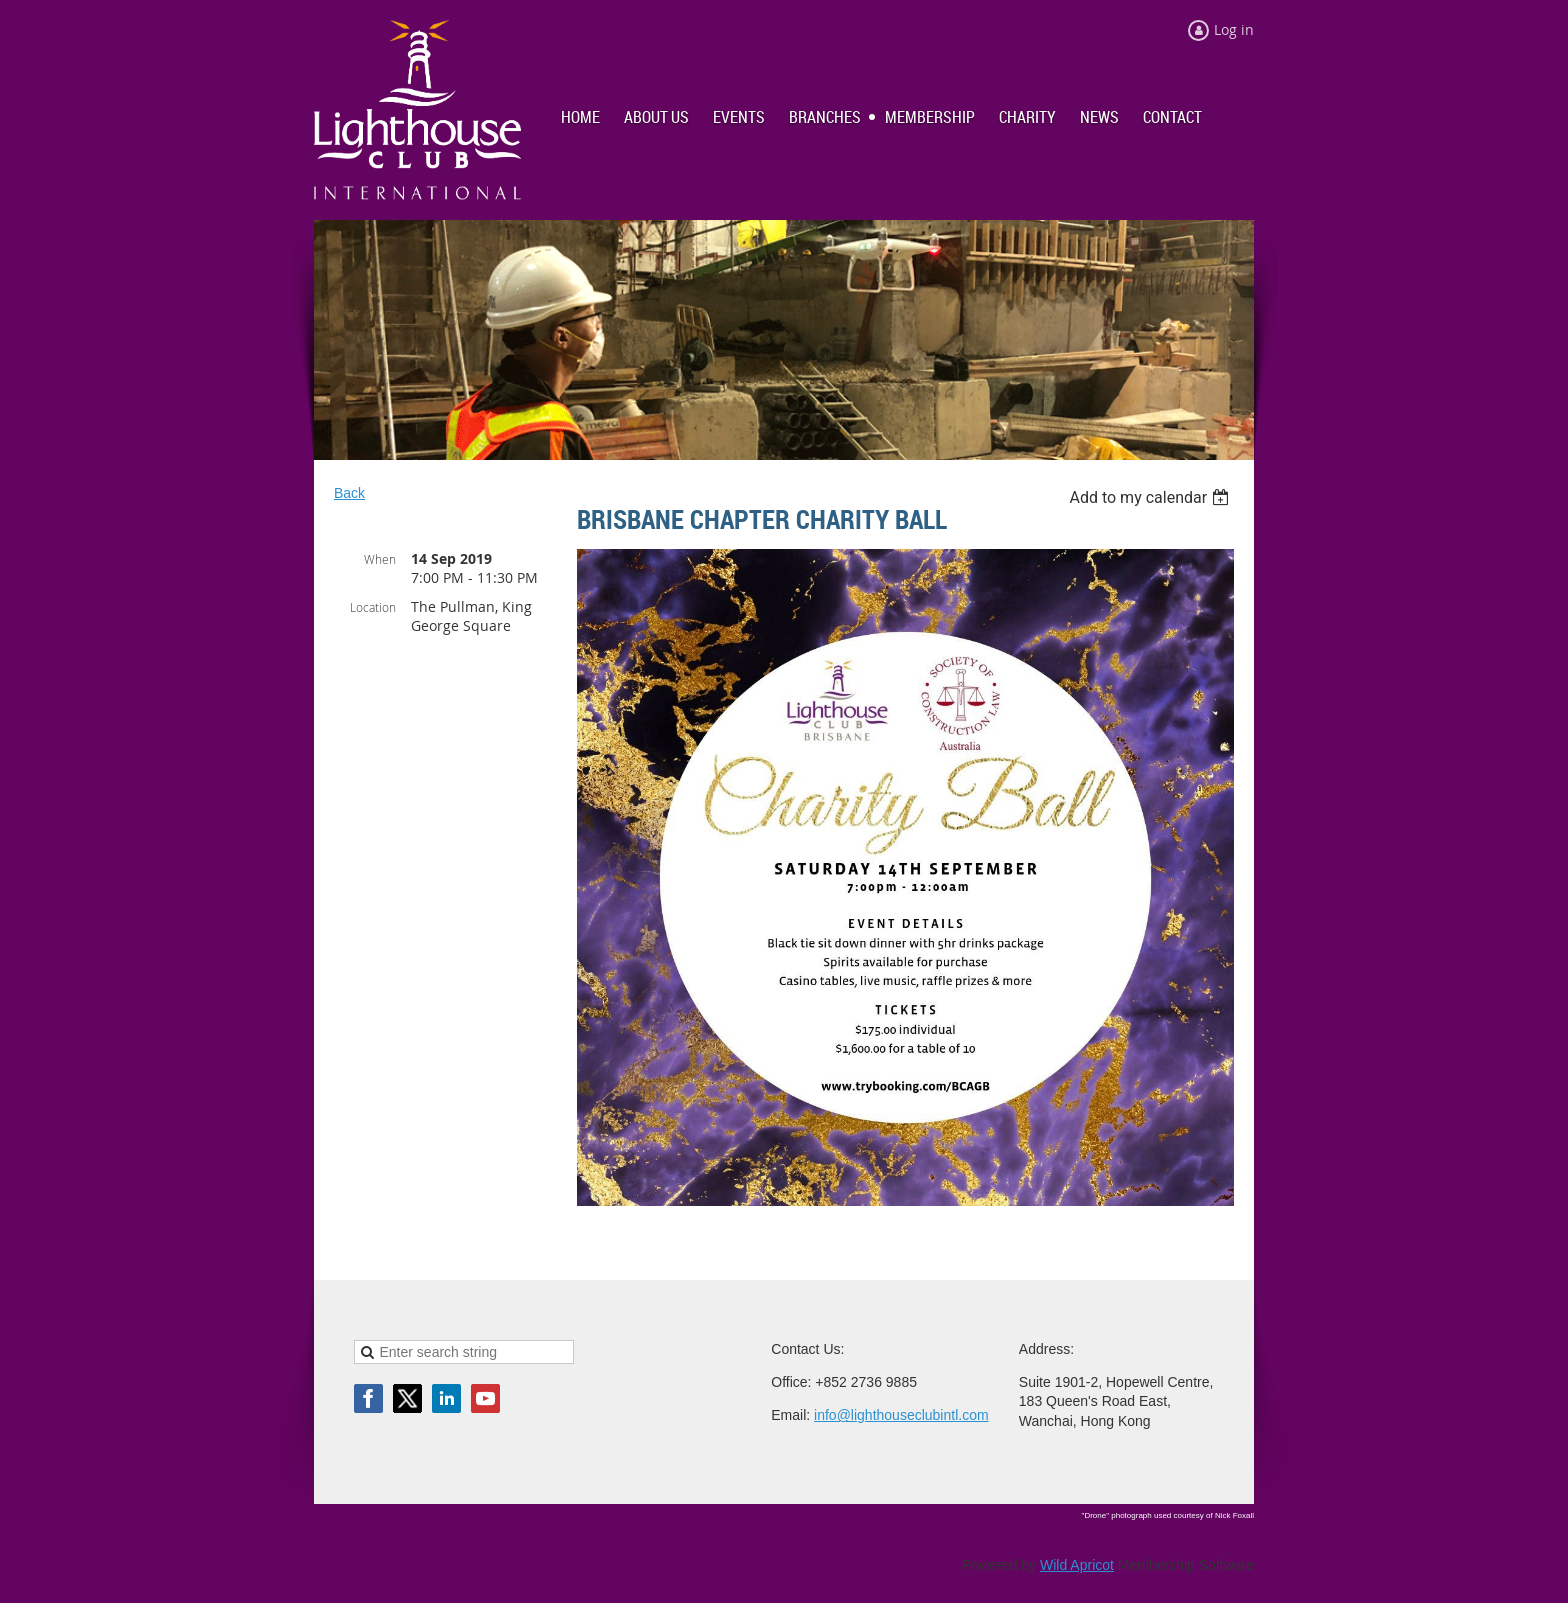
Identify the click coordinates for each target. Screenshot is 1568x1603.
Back (349, 493)
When (380, 559)
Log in (1234, 29)
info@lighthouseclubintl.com (901, 1415)
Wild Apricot (1077, 1565)
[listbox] (1151, 497)
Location (373, 607)
